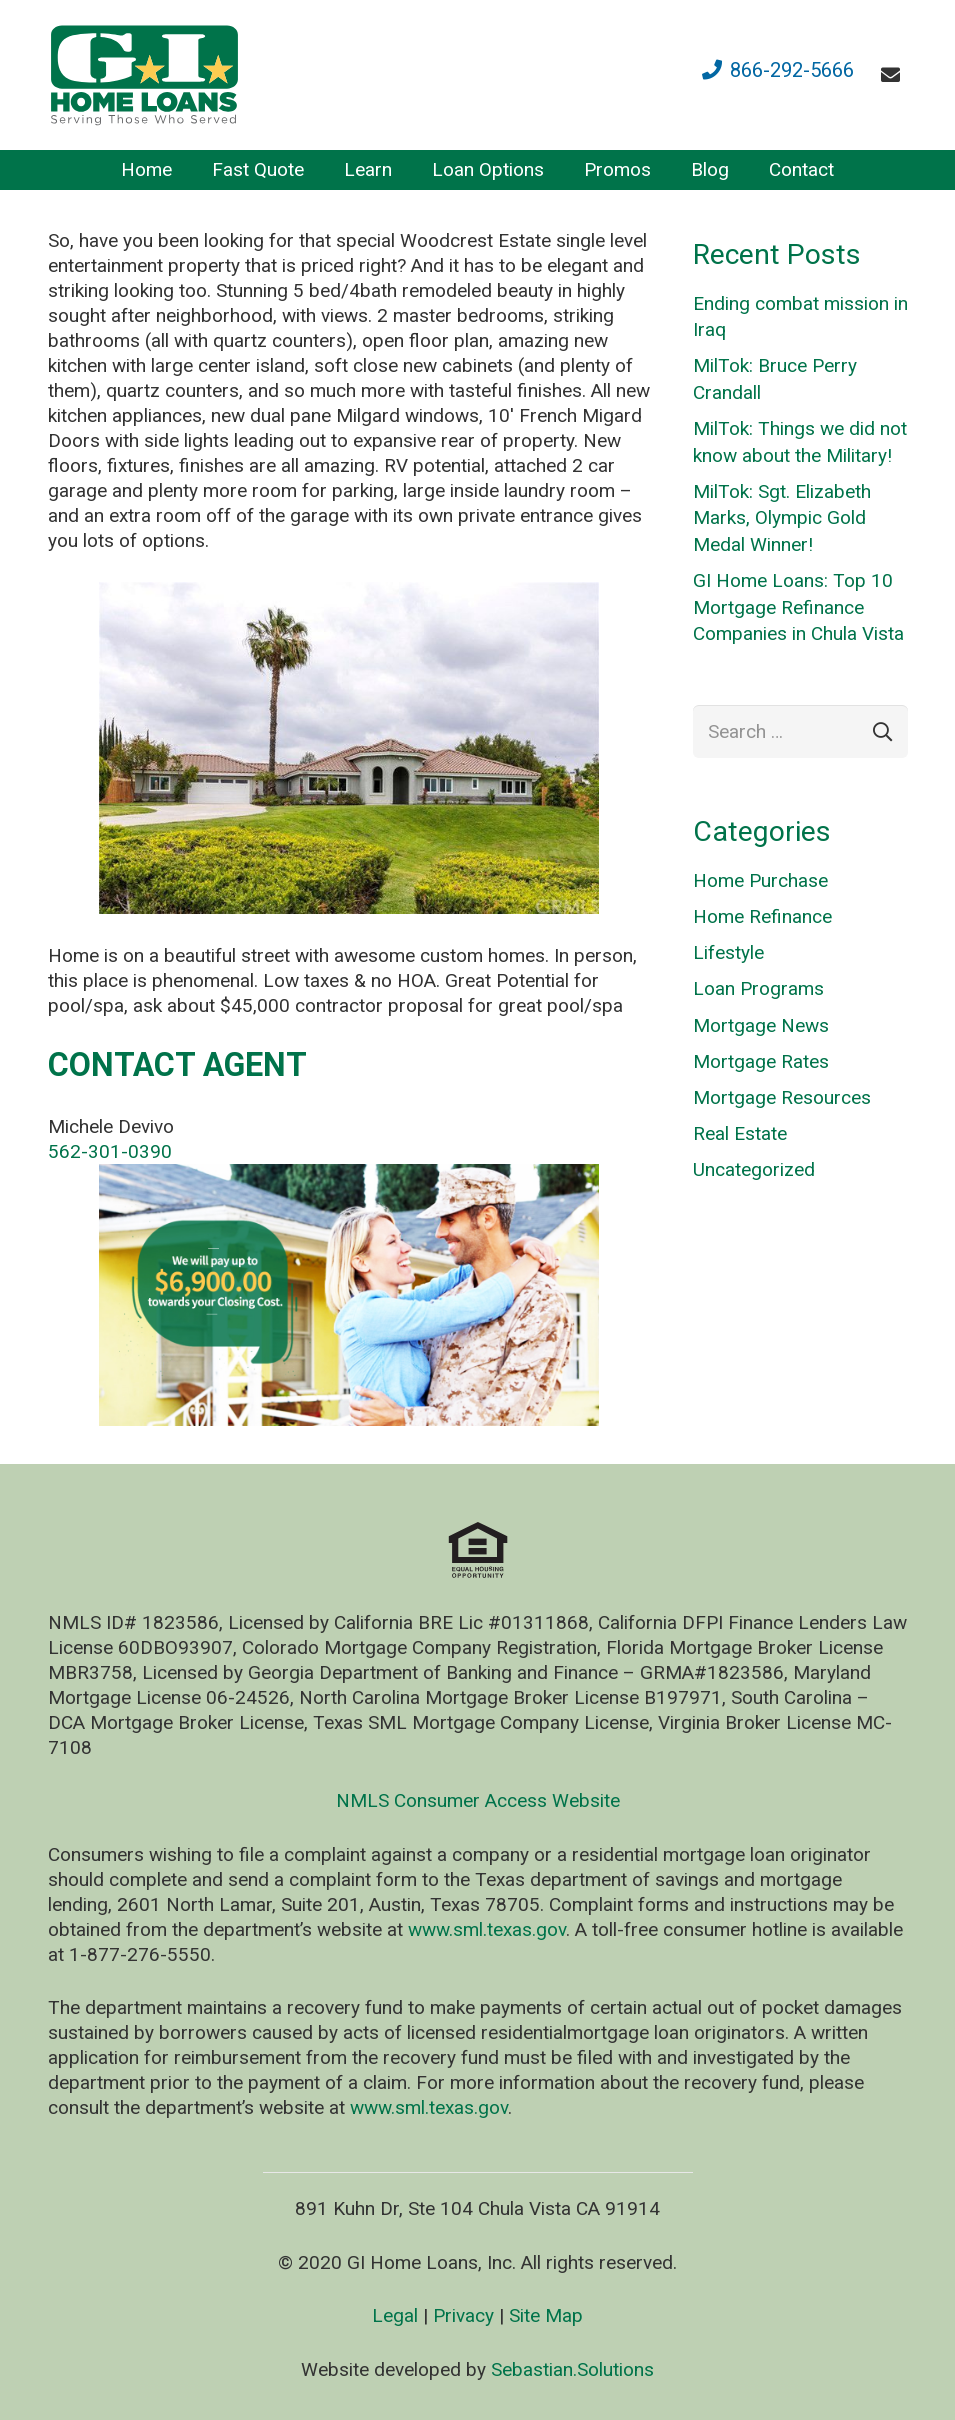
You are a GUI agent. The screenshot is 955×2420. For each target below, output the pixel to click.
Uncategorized (754, 1169)
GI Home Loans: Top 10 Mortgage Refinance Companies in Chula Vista (798, 607)
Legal (395, 2315)
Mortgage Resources (782, 1097)
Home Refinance (762, 916)
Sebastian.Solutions (572, 2369)
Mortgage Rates (761, 1061)
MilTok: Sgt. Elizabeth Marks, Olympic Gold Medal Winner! (782, 518)
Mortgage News (761, 1025)
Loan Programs (758, 988)
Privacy (463, 2315)
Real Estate (740, 1133)
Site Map (546, 2315)
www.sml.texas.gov (487, 1929)
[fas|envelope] (894, 74)
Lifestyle (728, 952)
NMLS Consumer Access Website (478, 1800)
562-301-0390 (110, 1151)
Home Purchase (760, 880)
